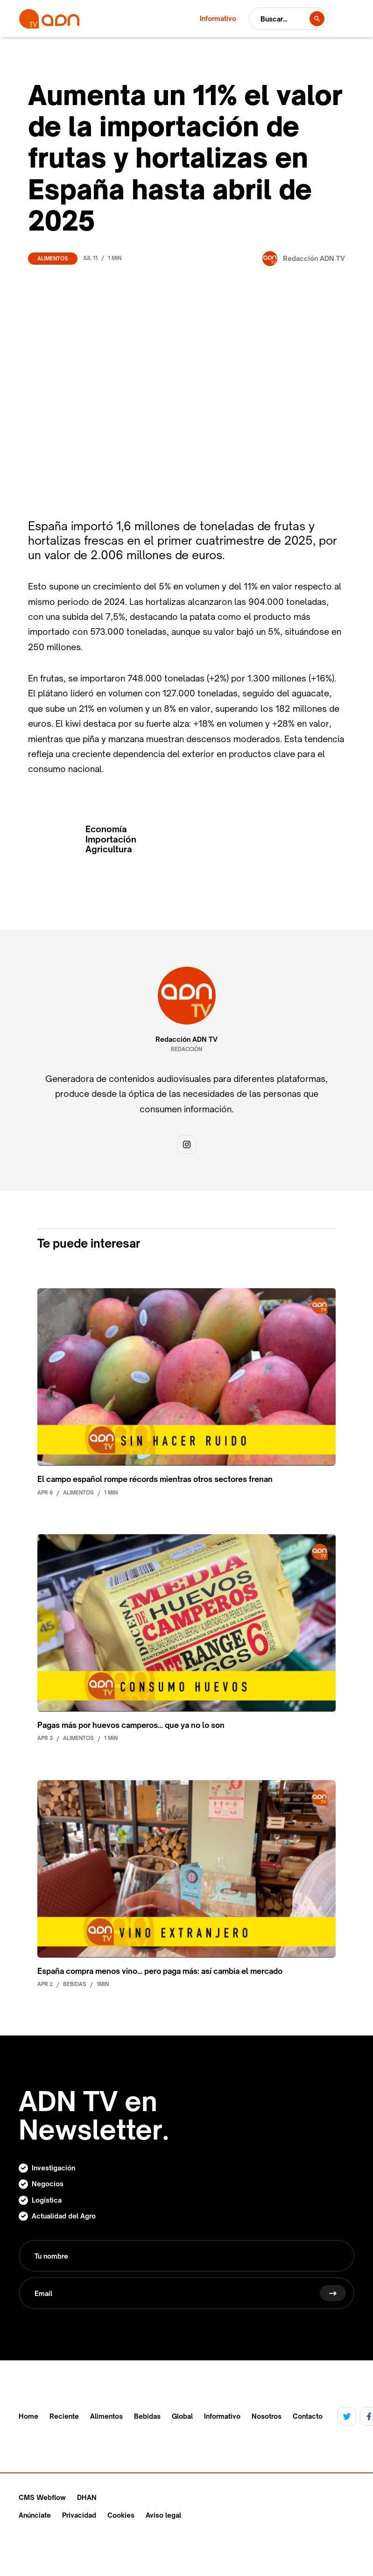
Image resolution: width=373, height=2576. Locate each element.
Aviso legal (163, 2515)
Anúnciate (35, 2515)
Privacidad (79, 2515)
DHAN (87, 2497)
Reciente (64, 2416)
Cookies (120, 2515)
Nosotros (267, 2416)
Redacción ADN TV (186, 1039)
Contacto (308, 2416)
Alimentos (52, 258)
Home (28, 2416)
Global (182, 2416)
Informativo (222, 2416)
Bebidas (147, 2416)
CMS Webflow (42, 2497)
